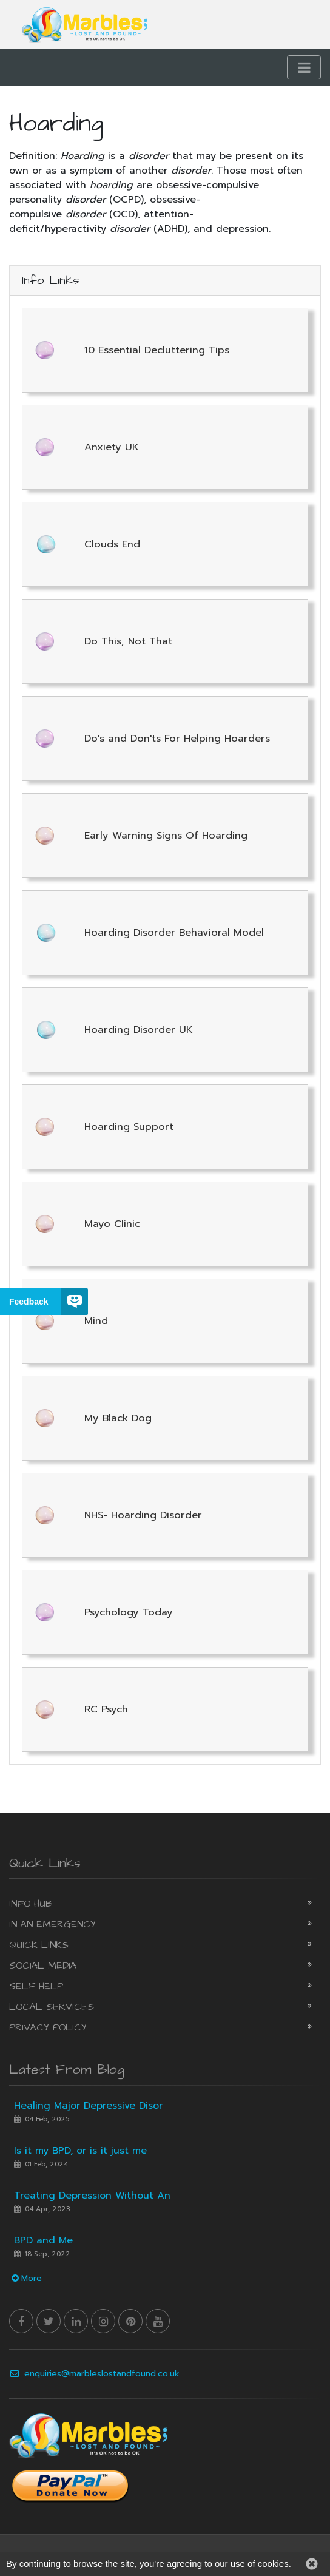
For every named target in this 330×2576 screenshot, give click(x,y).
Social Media (42, 1965)
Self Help (36, 1986)
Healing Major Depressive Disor (88, 2105)
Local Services (51, 2006)
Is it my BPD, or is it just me (80, 2150)
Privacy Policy (48, 2027)
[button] (312, 2564)
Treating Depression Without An (92, 2195)
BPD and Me (43, 2240)
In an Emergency (52, 1924)
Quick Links (39, 1945)
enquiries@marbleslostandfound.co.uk (94, 2373)
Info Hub (30, 1903)
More (25, 2278)
